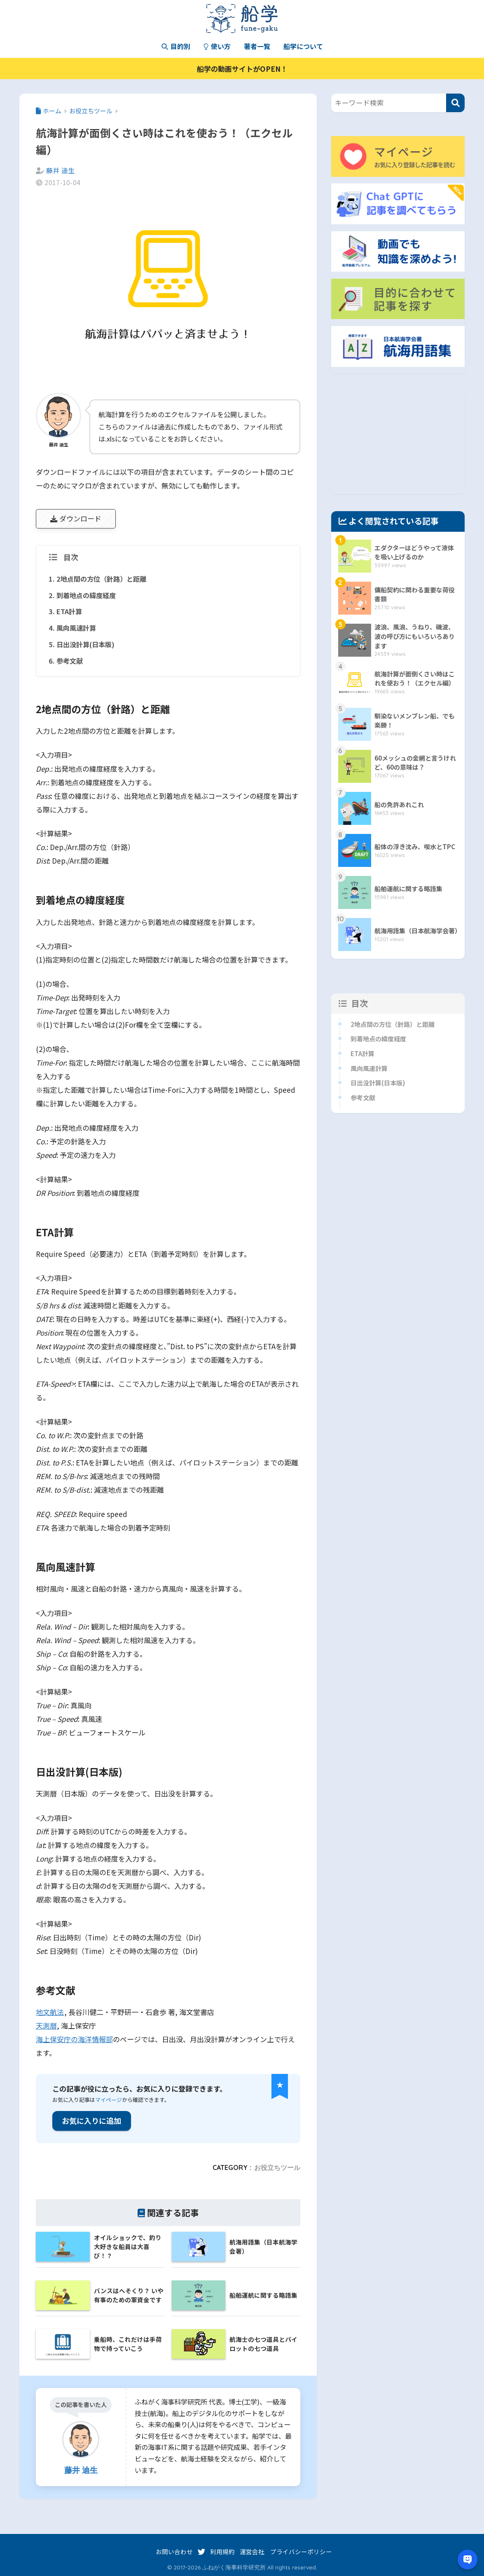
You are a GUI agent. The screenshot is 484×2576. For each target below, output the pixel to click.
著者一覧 (257, 46)
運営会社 (252, 2551)
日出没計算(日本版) (85, 644)
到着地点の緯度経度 (86, 595)
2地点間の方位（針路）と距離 (101, 579)
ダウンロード (75, 518)
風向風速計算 (76, 628)
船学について (303, 46)
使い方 (217, 46)
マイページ (108, 2100)
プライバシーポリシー (301, 2551)
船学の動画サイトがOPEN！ (242, 68)
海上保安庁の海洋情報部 (74, 2039)
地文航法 (50, 2012)
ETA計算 (69, 611)
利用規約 (222, 2551)
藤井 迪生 (60, 170)
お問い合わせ (174, 2551)
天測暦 (46, 2025)
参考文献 (69, 661)
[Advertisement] (398, 442)
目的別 (175, 46)
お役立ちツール (277, 2167)
